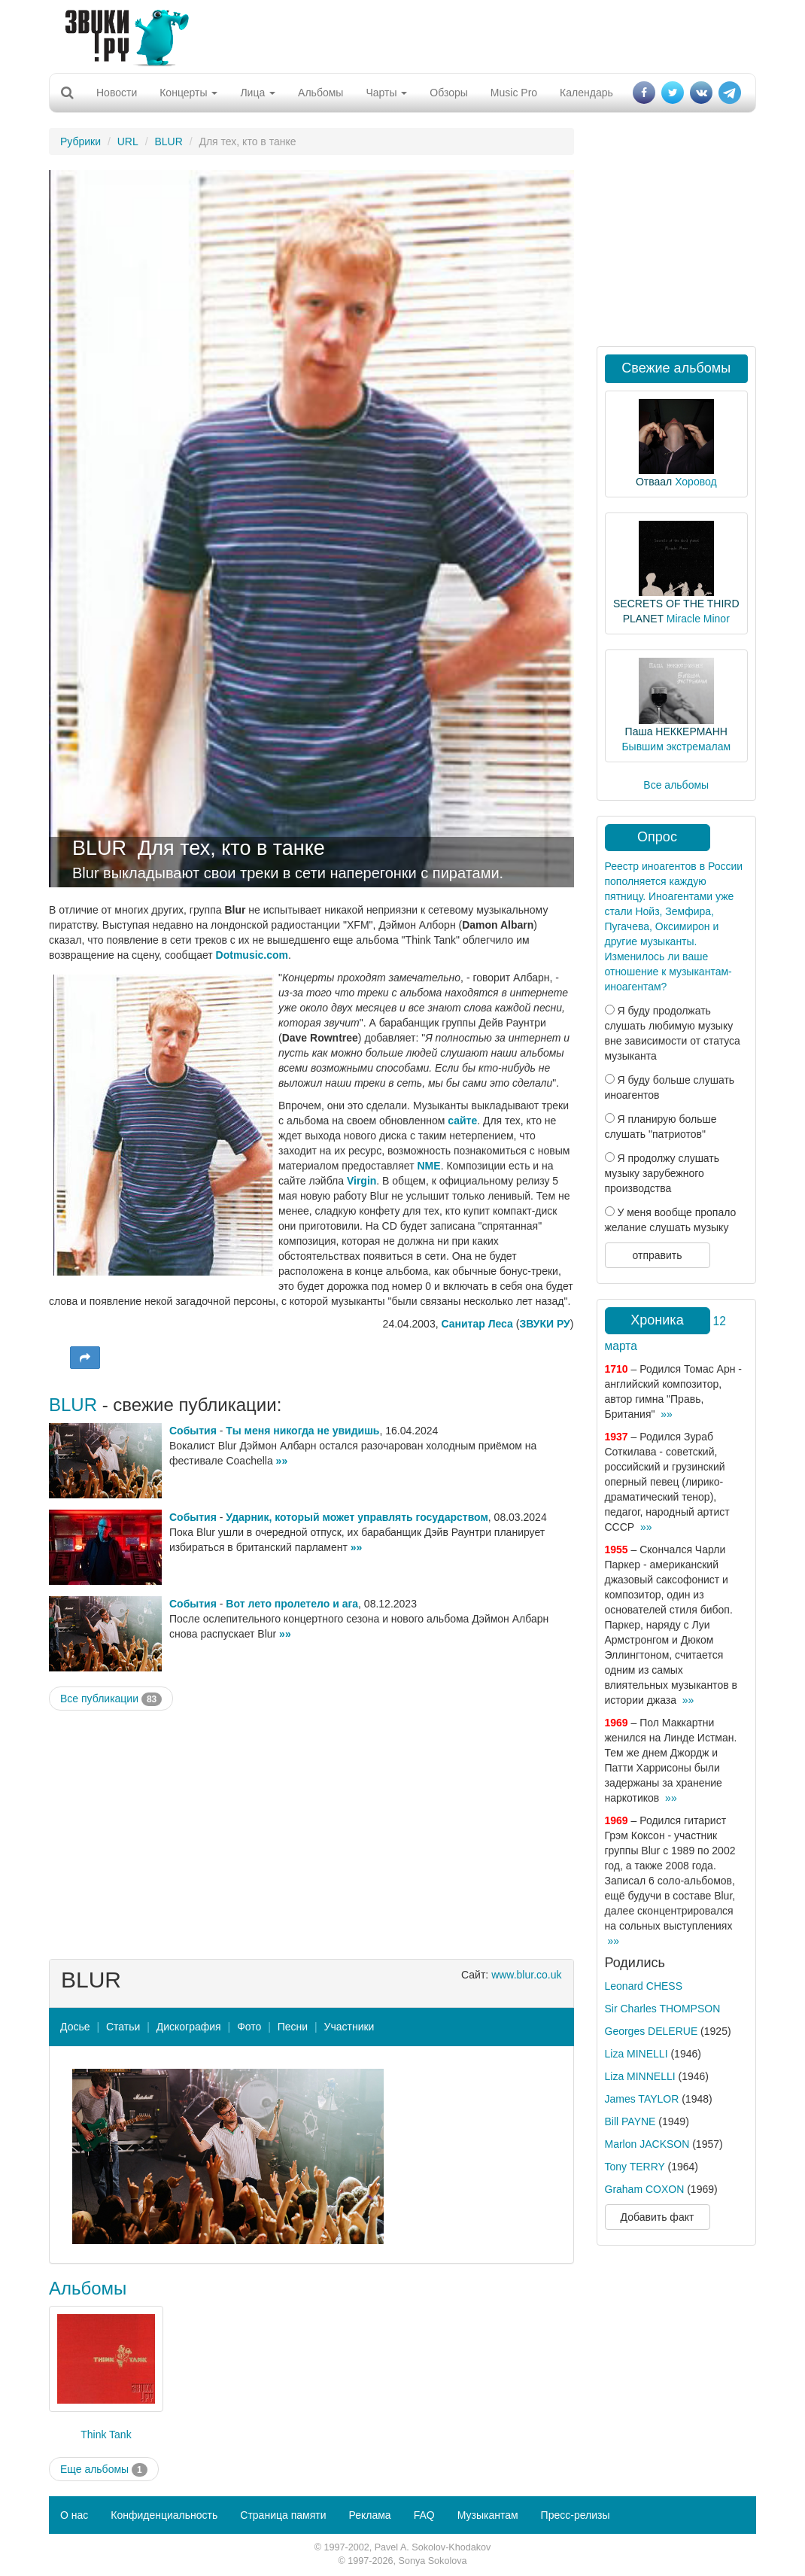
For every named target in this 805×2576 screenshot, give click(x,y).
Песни (293, 2027)
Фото (249, 2027)
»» (282, 1461)
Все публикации (111, 1699)
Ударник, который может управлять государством (357, 1517)
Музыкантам (487, 2515)
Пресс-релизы (575, 2515)
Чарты (386, 93)
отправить (657, 1255)
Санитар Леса (476, 1324)
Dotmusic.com (252, 955)
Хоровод (695, 482)
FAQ (424, 2515)
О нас (74, 2515)
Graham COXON (645, 2189)
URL (127, 141)
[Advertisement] (397, 34)
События (193, 1431)
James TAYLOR (642, 2099)
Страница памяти (283, 2515)
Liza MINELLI (636, 2054)
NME (429, 1166)
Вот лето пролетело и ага (292, 1604)
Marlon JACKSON (647, 2144)
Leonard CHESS (644, 1986)
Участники (349, 2027)
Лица (257, 93)
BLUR (168, 141)
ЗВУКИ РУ (544, 1324)
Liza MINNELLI (640, 2076)
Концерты (188, 93)
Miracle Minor (698, 619)
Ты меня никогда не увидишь (302, 1431)
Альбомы (320, 93)
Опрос (657, 836)
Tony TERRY (635, 2167)
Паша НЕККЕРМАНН (676, 731)
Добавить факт (657, 2217)
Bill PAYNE (630, 2121)
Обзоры (449, 93)
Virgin (361, 1181)
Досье (75, 2027)
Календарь (586, 93)
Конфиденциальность (164, 2515)
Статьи (123, 2027)
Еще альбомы (103, 2470)
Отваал (654, 482)
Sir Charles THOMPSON (663, 2009)
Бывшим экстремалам (676, 747)
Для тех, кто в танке (231, 848)
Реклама (369, 2515)
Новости (116, 93)
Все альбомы (676, 785)
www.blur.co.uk (526, 1975)
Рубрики (80, 141)
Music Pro (514, 93)
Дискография (188, 2027)
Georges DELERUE (651, 2031)
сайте (462, 1121)
